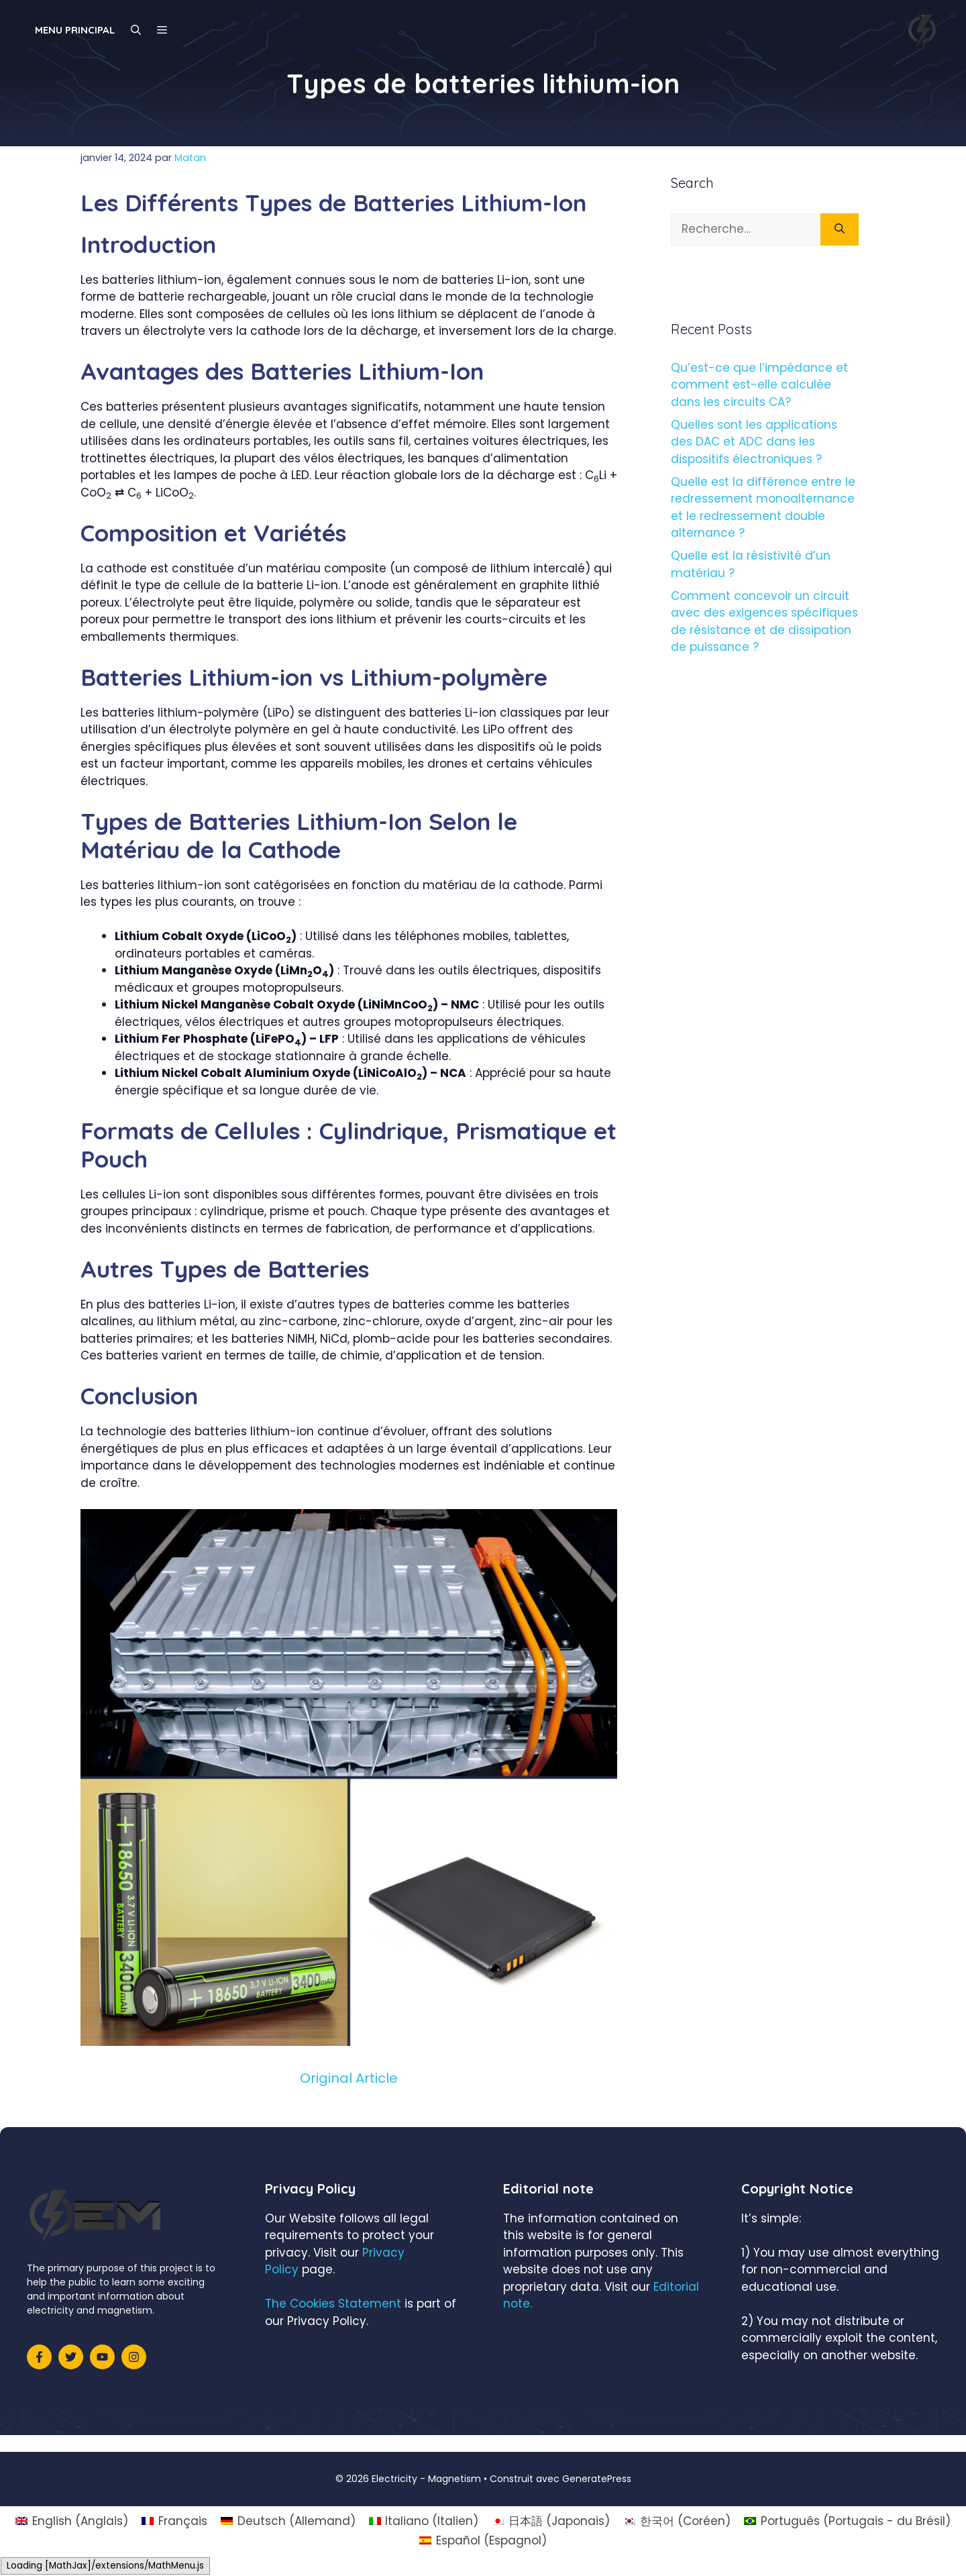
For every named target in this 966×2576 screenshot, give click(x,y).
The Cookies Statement (333, 2304)
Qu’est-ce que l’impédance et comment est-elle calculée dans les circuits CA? (759, 385)
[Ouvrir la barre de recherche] (136, 30)
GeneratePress (596, 2478)
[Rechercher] (839, 229)
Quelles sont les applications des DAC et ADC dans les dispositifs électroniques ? (754, 442)
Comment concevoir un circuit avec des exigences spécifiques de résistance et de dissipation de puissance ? (764, 622)
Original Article (349, 2078)
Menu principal (75, 29)
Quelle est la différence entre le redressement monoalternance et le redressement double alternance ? (763, 508)
